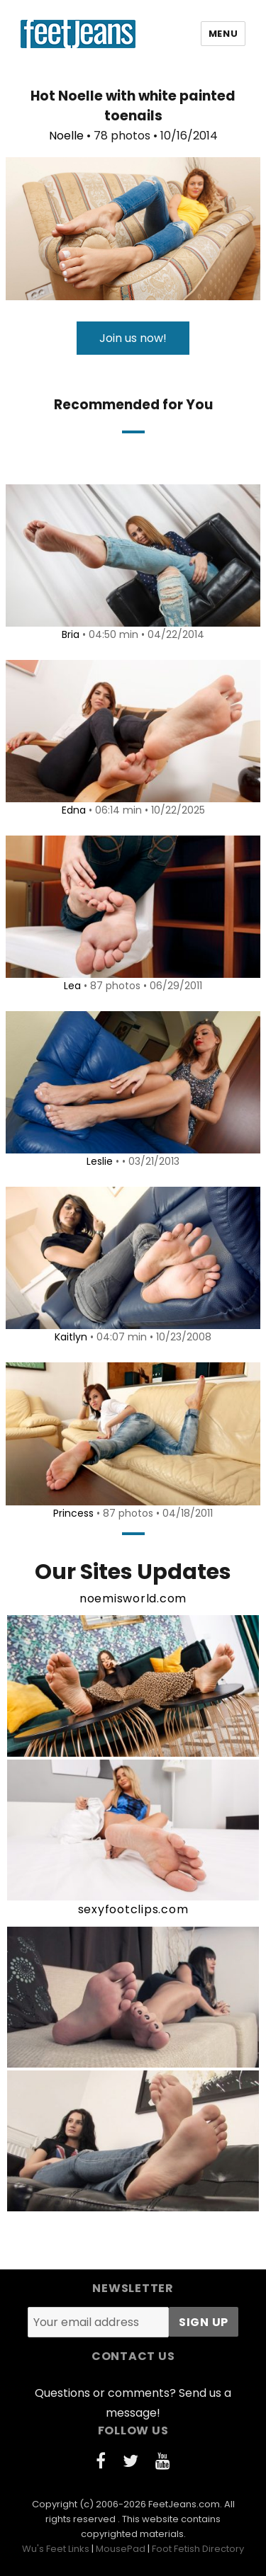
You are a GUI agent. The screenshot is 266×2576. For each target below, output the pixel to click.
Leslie (100, 1161)
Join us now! (133, 338)
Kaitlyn (71, 1337)
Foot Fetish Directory (198, 2548)
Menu (223, 33)
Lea (72, 986)
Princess (73, 1513)
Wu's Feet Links (55, 2548)
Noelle (66, 135)
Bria (70, 634)
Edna (74, 810)
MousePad (120, 2548)
